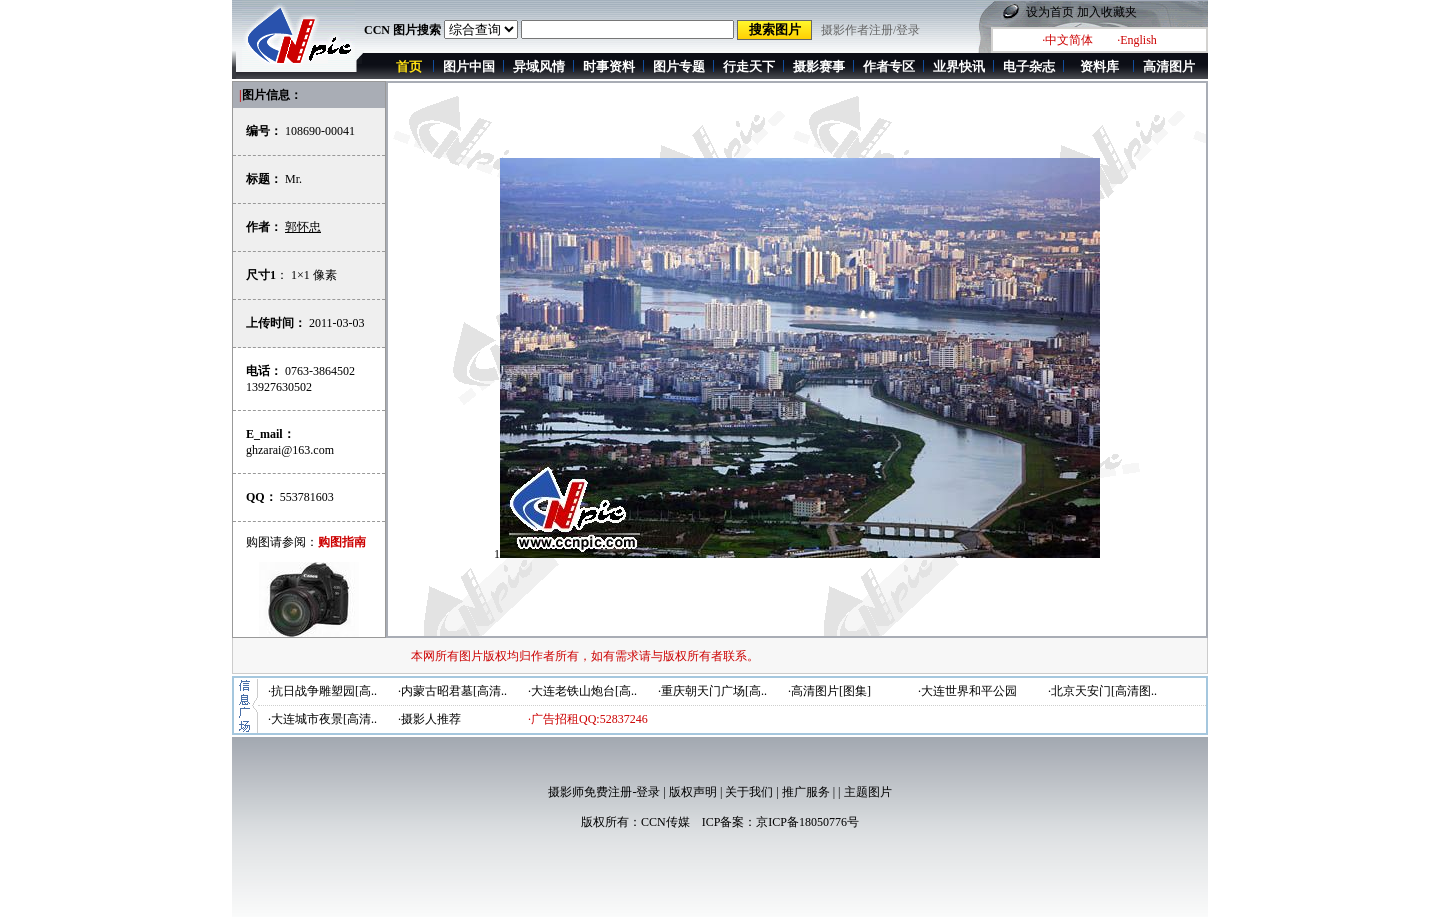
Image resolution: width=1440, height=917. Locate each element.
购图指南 (342, 542)
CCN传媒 (665, 822)
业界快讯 (959, 66)
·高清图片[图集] (829, 691)
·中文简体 (1067, 40)
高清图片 (1169, 66)
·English (1137, 40)
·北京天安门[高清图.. (1102, 691)
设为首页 (1050, 12)
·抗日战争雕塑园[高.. (322, 691)
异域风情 (539, 66)
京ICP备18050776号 (807, 822)
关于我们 (749, 792)
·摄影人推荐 (429, 719)
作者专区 (889, 66)
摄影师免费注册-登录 (604, 792)
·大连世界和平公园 (967, 691)
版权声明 (693, 792)
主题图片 (868, 792)
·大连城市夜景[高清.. (322, 719)
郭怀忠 (303, 227)
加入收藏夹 (1107, 12)
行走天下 (749, 66)
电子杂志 (1029, 66)
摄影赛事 (819, 66)
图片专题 (679, 66)
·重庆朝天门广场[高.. (712, 691)
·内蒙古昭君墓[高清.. (452, 691)
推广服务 (806, 792)
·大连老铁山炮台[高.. (582, 691)
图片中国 (469, 66)
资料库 (1099, 66)
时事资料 (609, 66)
